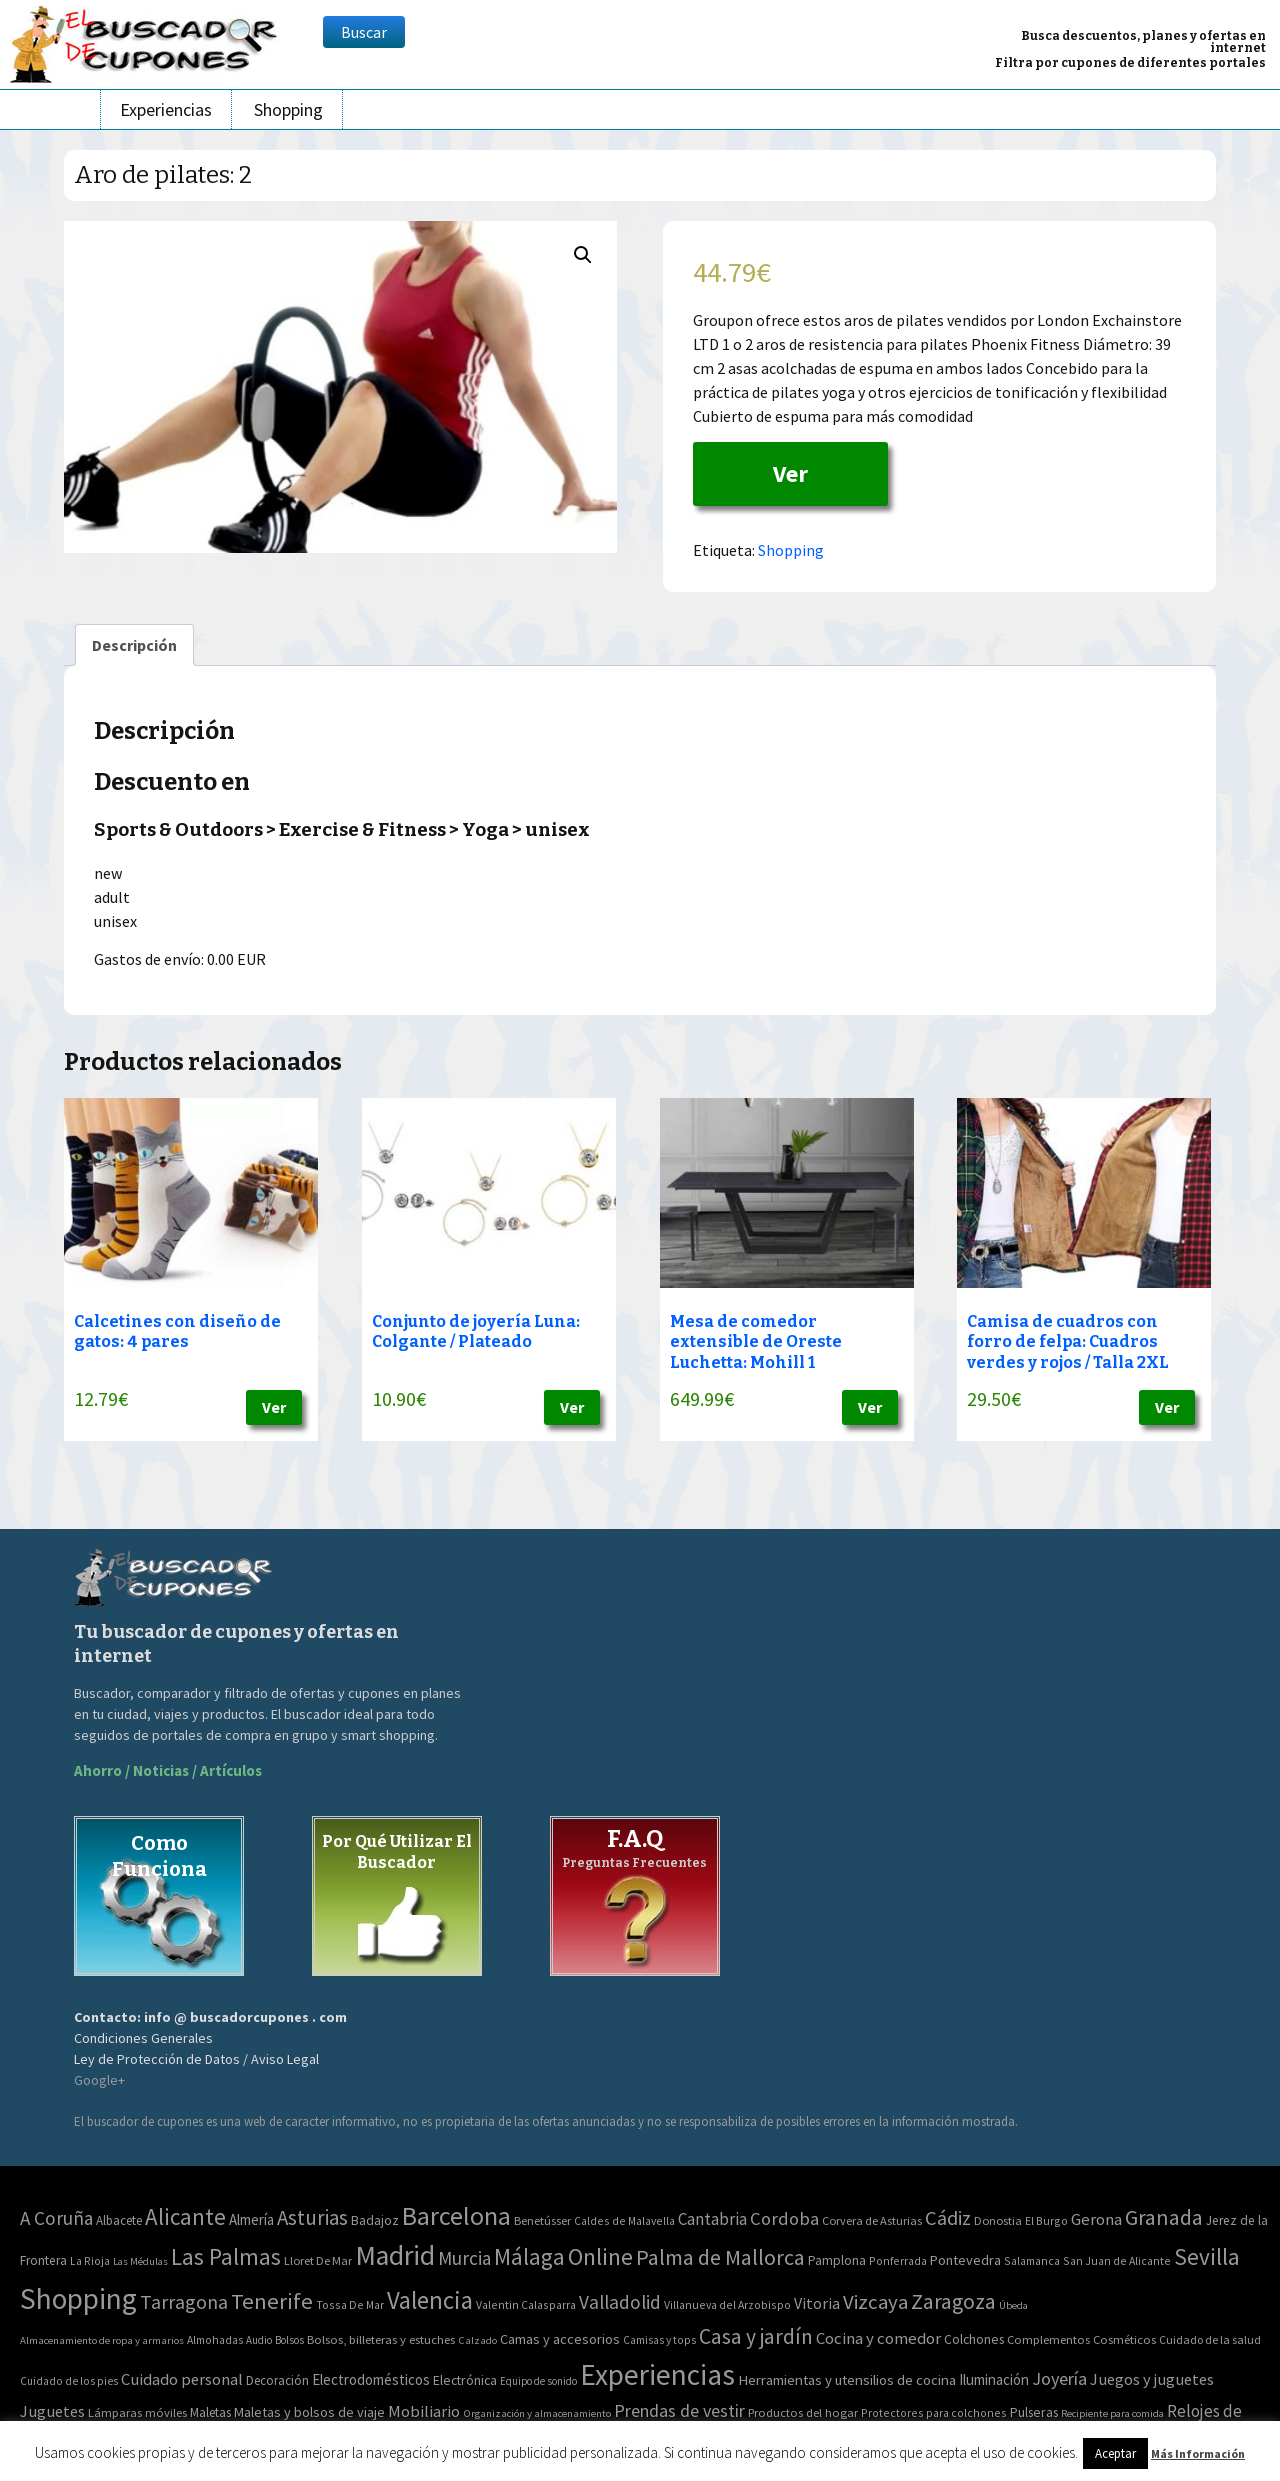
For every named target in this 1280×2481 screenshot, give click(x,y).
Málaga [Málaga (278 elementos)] (529, 2256)
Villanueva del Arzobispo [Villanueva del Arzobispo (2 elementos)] (727, 2304)
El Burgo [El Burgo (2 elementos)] (1046, 2220)
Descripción (134, 645)
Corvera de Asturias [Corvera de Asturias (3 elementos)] (872, 2220)
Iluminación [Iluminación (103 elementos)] (994, 2379)
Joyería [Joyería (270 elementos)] (1059, 2378)
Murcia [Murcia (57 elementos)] (464, 2258)
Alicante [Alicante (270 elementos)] (185, 2216)
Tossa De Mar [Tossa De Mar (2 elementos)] (350, 2304)
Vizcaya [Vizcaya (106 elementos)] (875, 2302)
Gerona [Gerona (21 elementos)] (1096, 2219)
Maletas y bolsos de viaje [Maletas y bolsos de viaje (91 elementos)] (309, 2412)
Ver (790, 473)
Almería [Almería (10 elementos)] (251, 2219)
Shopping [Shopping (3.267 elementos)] (78, 2298)
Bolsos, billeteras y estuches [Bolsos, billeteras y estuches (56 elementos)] (381, 2339)
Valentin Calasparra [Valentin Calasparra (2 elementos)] (526, 2304)
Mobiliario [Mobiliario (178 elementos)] (424, 2411)
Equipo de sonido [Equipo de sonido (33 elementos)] (538, 2381)
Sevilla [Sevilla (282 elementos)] (1207, 2256)
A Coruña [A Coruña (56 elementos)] (56, 2218)
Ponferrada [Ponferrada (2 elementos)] (898, 2260)
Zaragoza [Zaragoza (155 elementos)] (953, 2301)
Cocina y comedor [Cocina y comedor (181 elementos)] (878, 2338)
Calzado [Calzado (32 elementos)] (477, 2340)
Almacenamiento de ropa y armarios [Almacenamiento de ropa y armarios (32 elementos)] (102, 2340)
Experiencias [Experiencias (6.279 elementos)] (657, 2374)
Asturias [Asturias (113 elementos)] (312, 2217)
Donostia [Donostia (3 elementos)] (998, 2220)
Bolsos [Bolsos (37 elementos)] (289, 2340)
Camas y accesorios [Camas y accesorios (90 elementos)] (560, 2339)
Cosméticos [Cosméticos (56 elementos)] (1124, 2339)
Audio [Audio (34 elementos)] (259, 2340)
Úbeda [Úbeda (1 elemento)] (1013, 2305)
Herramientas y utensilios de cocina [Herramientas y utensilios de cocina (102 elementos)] (847, 2379)
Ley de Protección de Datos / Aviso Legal (196, 2059)
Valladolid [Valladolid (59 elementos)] (620, 2302)
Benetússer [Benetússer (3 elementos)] (542, 2220)
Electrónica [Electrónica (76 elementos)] (465, 2380)
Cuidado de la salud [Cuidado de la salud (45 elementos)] (1210, 2339)
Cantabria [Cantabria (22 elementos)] (712, 2219)
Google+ (99, 2080)
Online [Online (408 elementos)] (600, 2256)
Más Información (1198, 2453)
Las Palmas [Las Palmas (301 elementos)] (226, 2256)
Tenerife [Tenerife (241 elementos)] (272, 2301)
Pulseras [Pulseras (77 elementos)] (1034, 2412)
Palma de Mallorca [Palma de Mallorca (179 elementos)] (720, 2257)
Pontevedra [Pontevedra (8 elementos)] (965, 2260)
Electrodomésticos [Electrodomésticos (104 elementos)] (371, 2379)
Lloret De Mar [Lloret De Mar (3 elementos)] (318, 2260)
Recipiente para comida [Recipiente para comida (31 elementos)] (1112, 2413)
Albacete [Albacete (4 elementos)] (119, 2220)
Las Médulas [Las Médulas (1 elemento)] (140, 2261)
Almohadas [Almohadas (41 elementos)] (215, 2340)
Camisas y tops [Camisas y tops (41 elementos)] (659, 2340)
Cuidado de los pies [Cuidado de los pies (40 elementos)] (69, 2381)
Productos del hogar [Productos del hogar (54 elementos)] (803, 2412)
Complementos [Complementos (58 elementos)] (1048, 2339)
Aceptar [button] (1115, 2453)
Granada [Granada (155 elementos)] (1164, 2217)
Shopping (288, 109)
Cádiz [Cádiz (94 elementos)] (948, 2218)
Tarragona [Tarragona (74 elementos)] (184, 2301)
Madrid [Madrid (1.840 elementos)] (395, 2255)
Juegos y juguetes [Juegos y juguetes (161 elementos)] (1152, 2379)
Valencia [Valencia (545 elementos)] (430, 2300)
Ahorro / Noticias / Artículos (168, 1770)
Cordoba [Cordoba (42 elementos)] (784, 2218)
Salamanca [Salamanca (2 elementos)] (1032, 2260)
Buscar (364, 32)
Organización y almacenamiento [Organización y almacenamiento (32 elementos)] (537, 2413)
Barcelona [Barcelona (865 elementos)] (456, 2215)
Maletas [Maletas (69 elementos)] (210, 2412)
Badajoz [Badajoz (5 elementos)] (375, 2220)
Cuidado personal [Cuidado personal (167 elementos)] (182, 2379)
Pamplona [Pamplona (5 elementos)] (837, 2260)
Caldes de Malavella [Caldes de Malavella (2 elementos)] (624, 2220)
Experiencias (166, 109)
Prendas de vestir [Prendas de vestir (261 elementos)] (679, 2410)
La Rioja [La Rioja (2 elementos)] (90, 2260)
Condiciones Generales (143, 2038)
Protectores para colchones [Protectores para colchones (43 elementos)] (934, 2412)
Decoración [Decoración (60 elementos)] (277, 2380)
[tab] (134, 645)
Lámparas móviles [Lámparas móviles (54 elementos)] (137, 2412)
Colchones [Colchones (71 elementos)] (974, 2339)
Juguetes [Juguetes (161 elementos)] (52, 2411)
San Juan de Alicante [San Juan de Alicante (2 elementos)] (1117, 2260)
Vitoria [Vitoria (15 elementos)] (817, 2303)
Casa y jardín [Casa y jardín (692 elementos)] (756, 2336)
